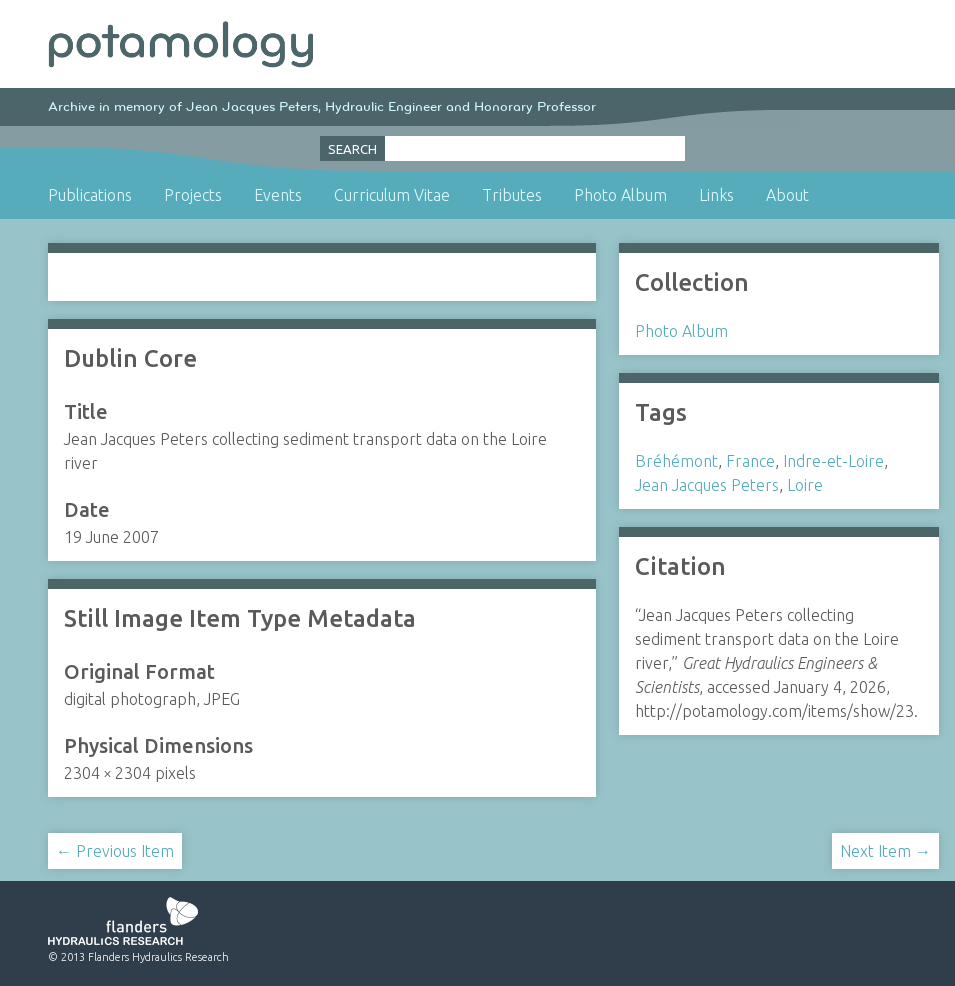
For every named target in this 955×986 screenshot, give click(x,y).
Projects (193, 195)
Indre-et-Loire (833, 461)
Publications (90, 195)
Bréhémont (676, 461)
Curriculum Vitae (392, 195)
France (750, 461)
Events (278, 195)
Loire (805, 485)
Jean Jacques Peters (707, 485)
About (787, 195)
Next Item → (885, 851)
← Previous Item (115, 851)
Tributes (512, 195)
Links (716, 195)
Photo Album (620, 195)
